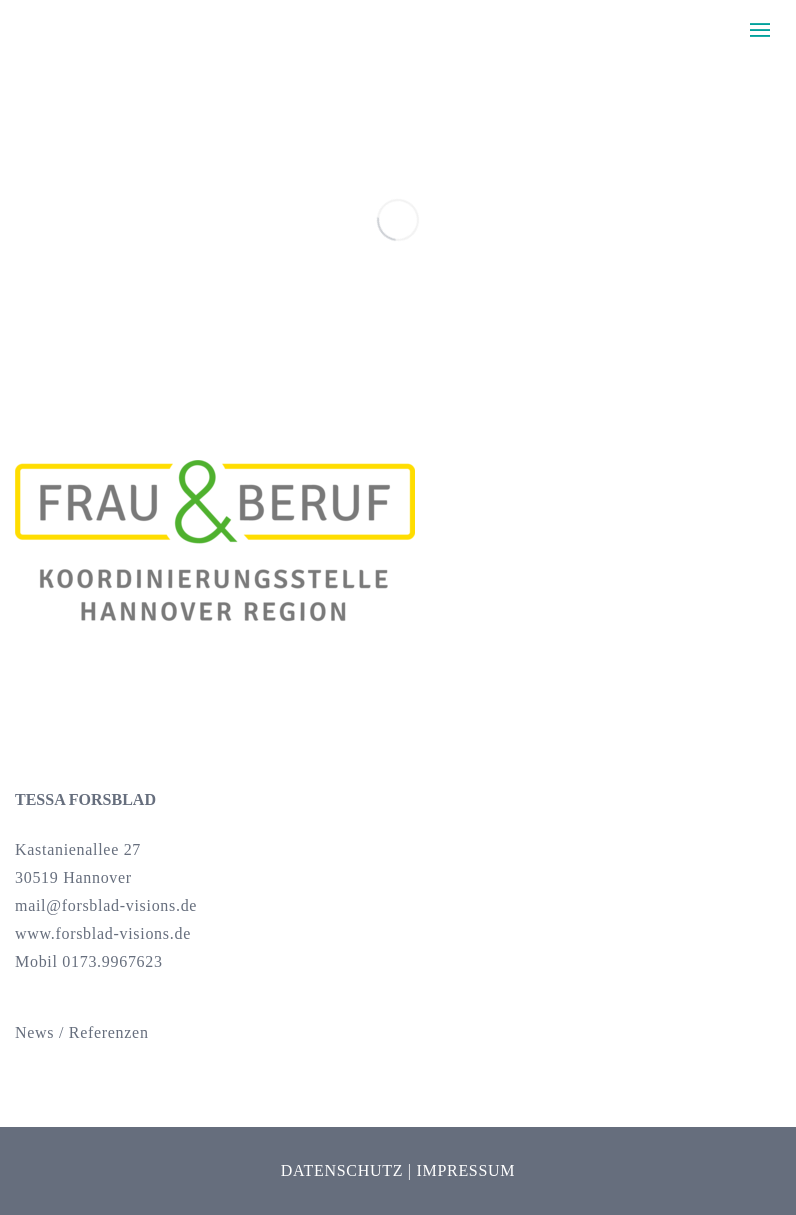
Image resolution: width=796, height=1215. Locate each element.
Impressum (465, 1170)
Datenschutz (342, 1170)
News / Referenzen (82, 1032)
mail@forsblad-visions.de (106, 905)
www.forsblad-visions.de (103, 933)
